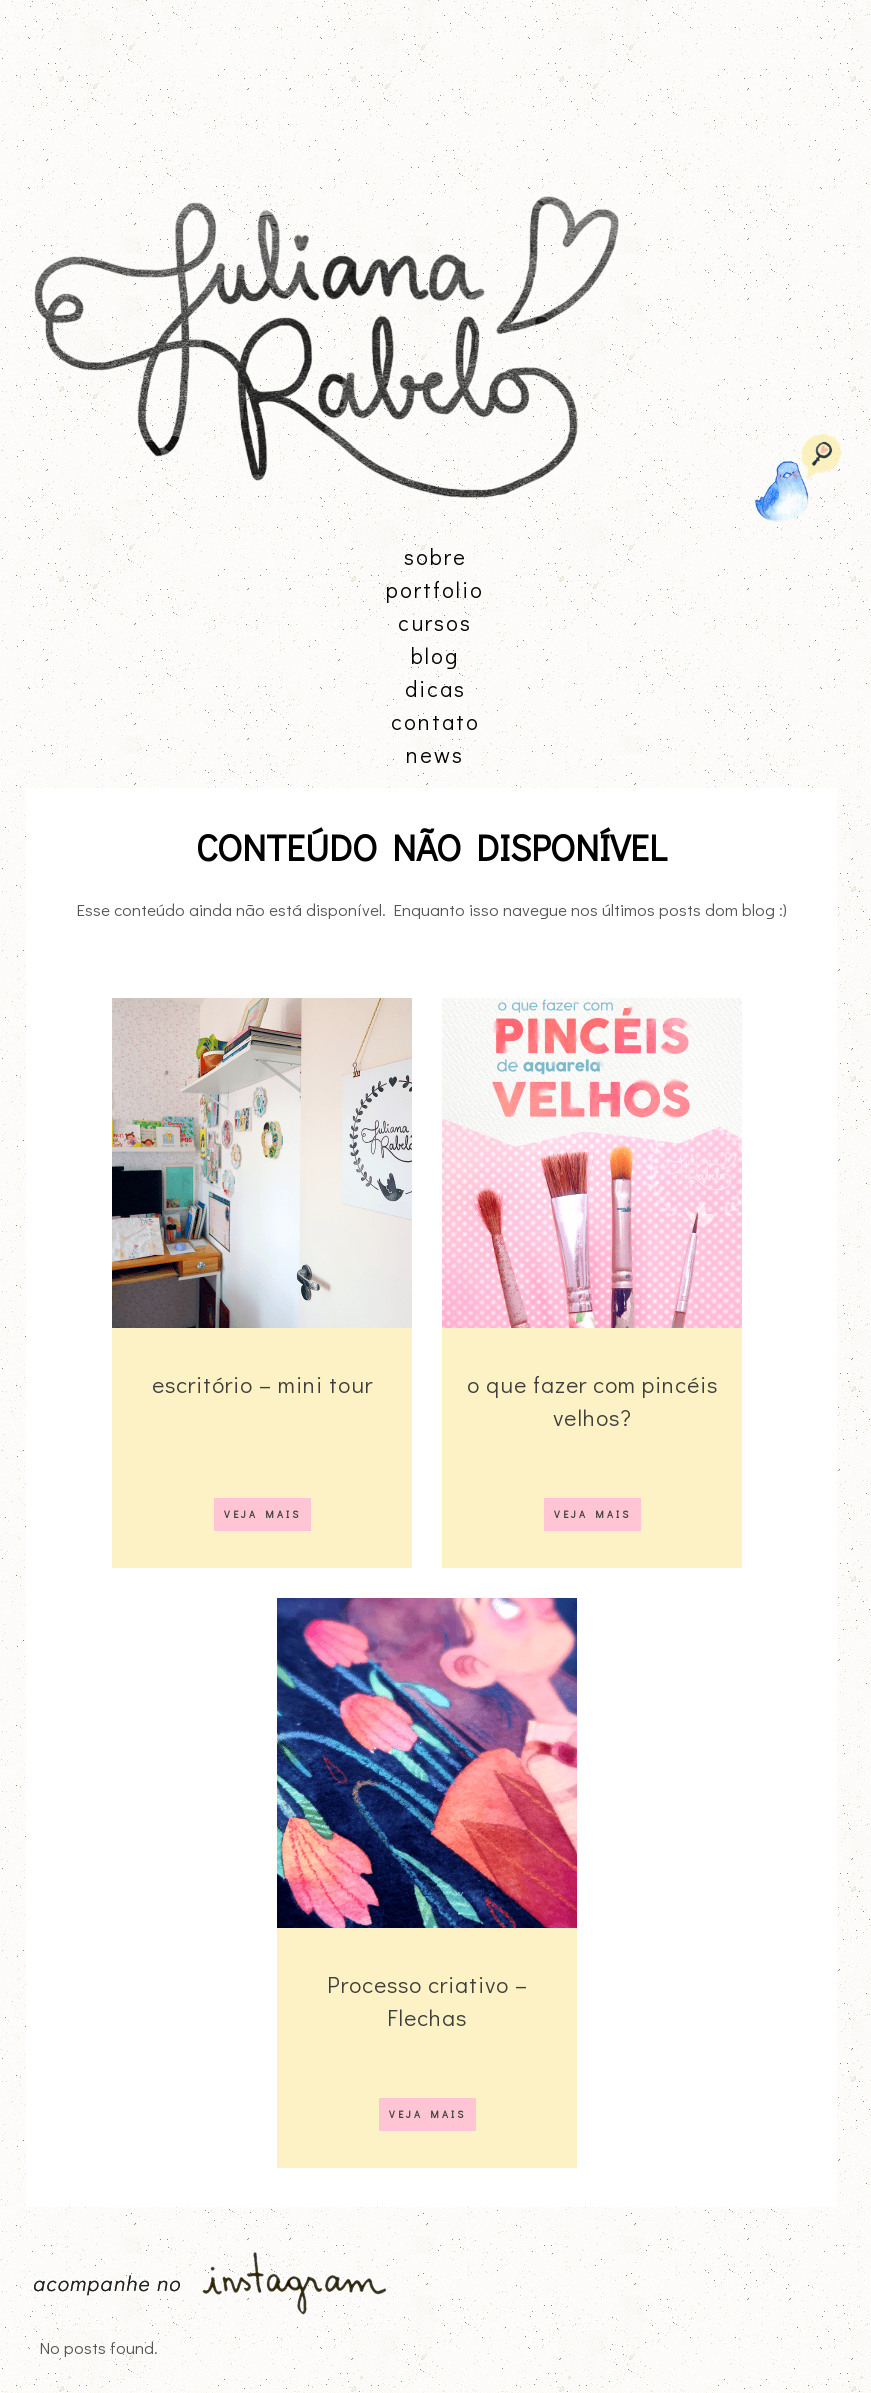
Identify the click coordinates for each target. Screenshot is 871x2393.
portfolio (435, 589)
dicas (435, 688)
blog (435, 655)
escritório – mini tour (262, 1384)
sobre (435, 556)
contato (435, 721)
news (435, 754)
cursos (435, 622)
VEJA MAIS (262, 1514)
